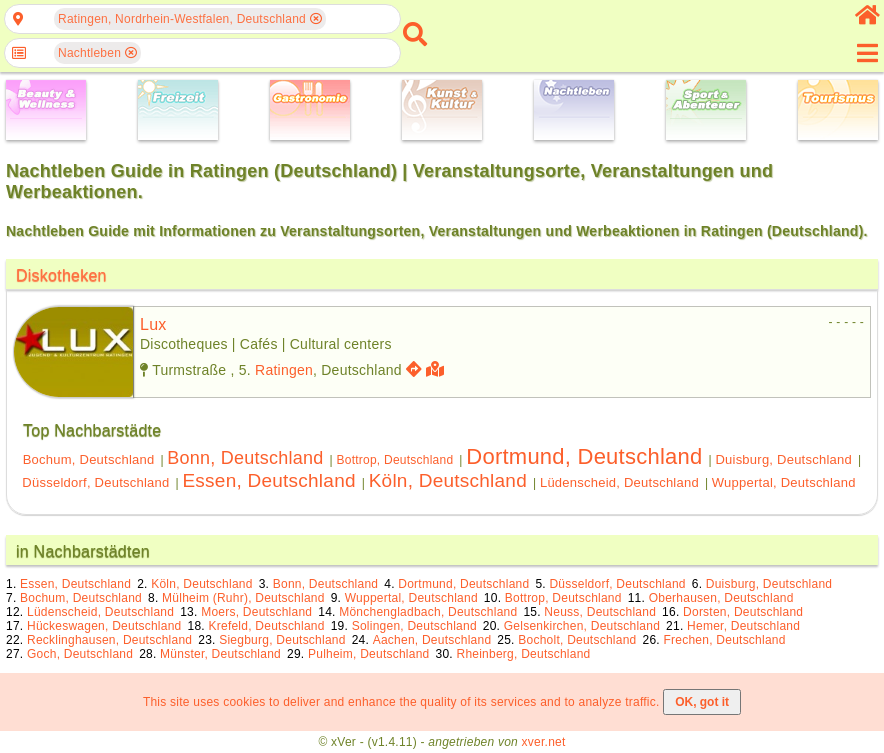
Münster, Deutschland (220, 654)
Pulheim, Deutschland (369, 654)
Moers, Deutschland (256, 612)
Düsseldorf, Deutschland (95, 482)
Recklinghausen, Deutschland (109, 640)
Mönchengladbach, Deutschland (428, 612)
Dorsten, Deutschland (743, 612)
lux (153, 324)
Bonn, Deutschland (245, 458)
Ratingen (284, 370)
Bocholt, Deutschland (577, 640)
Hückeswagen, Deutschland (104, 626)
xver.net (544, 742)
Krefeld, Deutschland (266, 626)
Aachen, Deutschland (432, 640)
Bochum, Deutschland (89, 459)
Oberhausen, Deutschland (721, 598)
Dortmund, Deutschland (584, 456)
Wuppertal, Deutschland (784, 482)
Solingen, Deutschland (414, 626)
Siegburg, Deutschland (282, 640)
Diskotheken (61, 275)
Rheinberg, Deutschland (523, 654)
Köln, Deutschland (448, 480)
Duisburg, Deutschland (783, 459)
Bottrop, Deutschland (394, 460)
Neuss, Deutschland (600, 612)
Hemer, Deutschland (743, 626)
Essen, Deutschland (268, 480)
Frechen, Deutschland (724, 640)
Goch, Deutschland (80, 654)
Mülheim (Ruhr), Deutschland (243, 598)
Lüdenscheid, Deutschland (619, 482)
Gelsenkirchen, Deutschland (582, 626)
